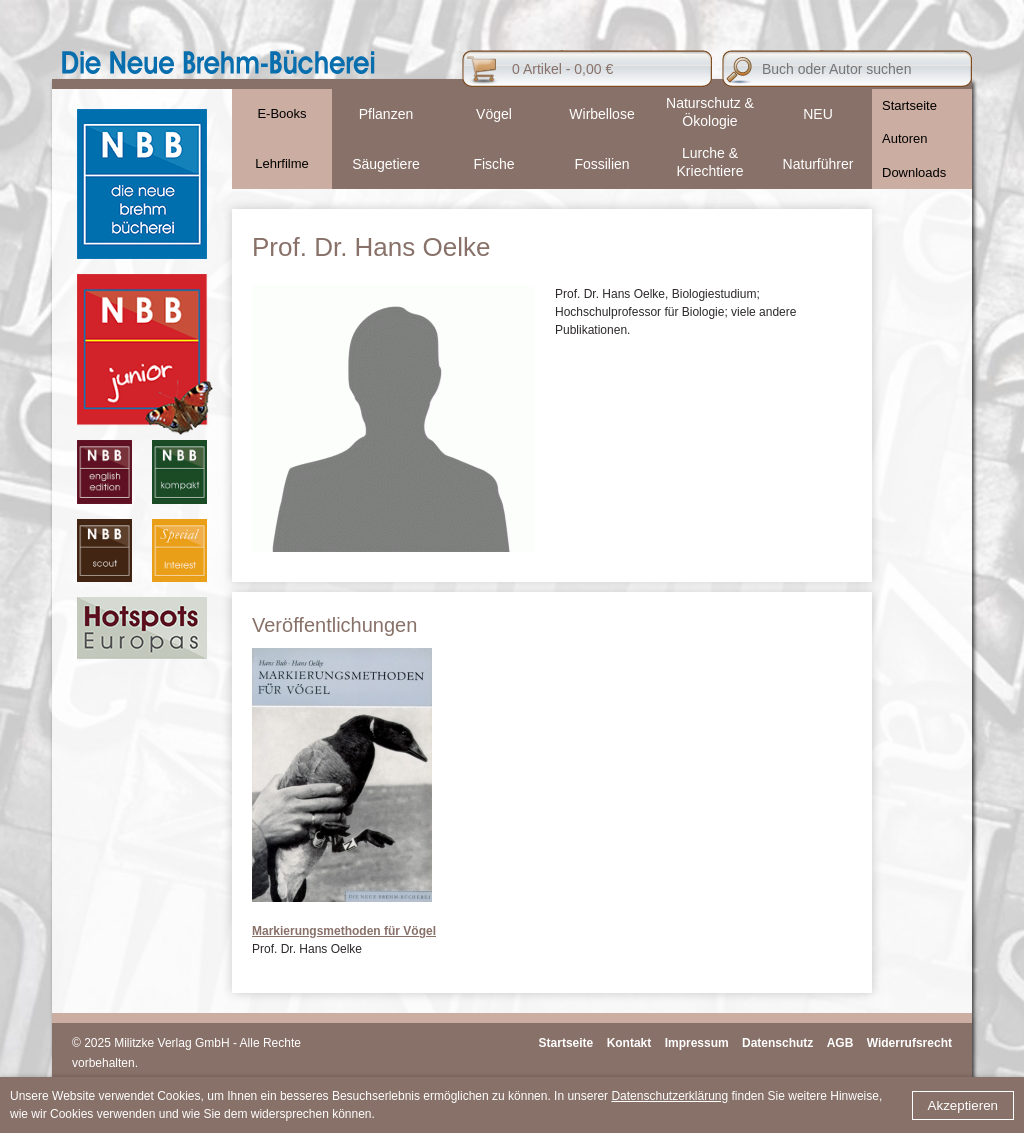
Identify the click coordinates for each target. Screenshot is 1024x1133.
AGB (840, 1043)
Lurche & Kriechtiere (710, 162)
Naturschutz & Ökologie (710, 112)
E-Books (281, 113)
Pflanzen (386, 114)
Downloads (914, 172)
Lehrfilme (281, 163)
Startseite (909, 105)
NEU (818, 114)
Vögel (494, 114)
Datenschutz (777, 1043)
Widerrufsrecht (909, 1043)
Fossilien (601, 164)
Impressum (697, 1043)
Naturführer (818, 164)
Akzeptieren (963, 1105)
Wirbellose (601, 114)
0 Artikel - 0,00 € (562, 69)
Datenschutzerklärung (669, 1096)
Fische (493, 164)
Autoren (905, 138)
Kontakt (629, 1043)
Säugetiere (386, 164)
